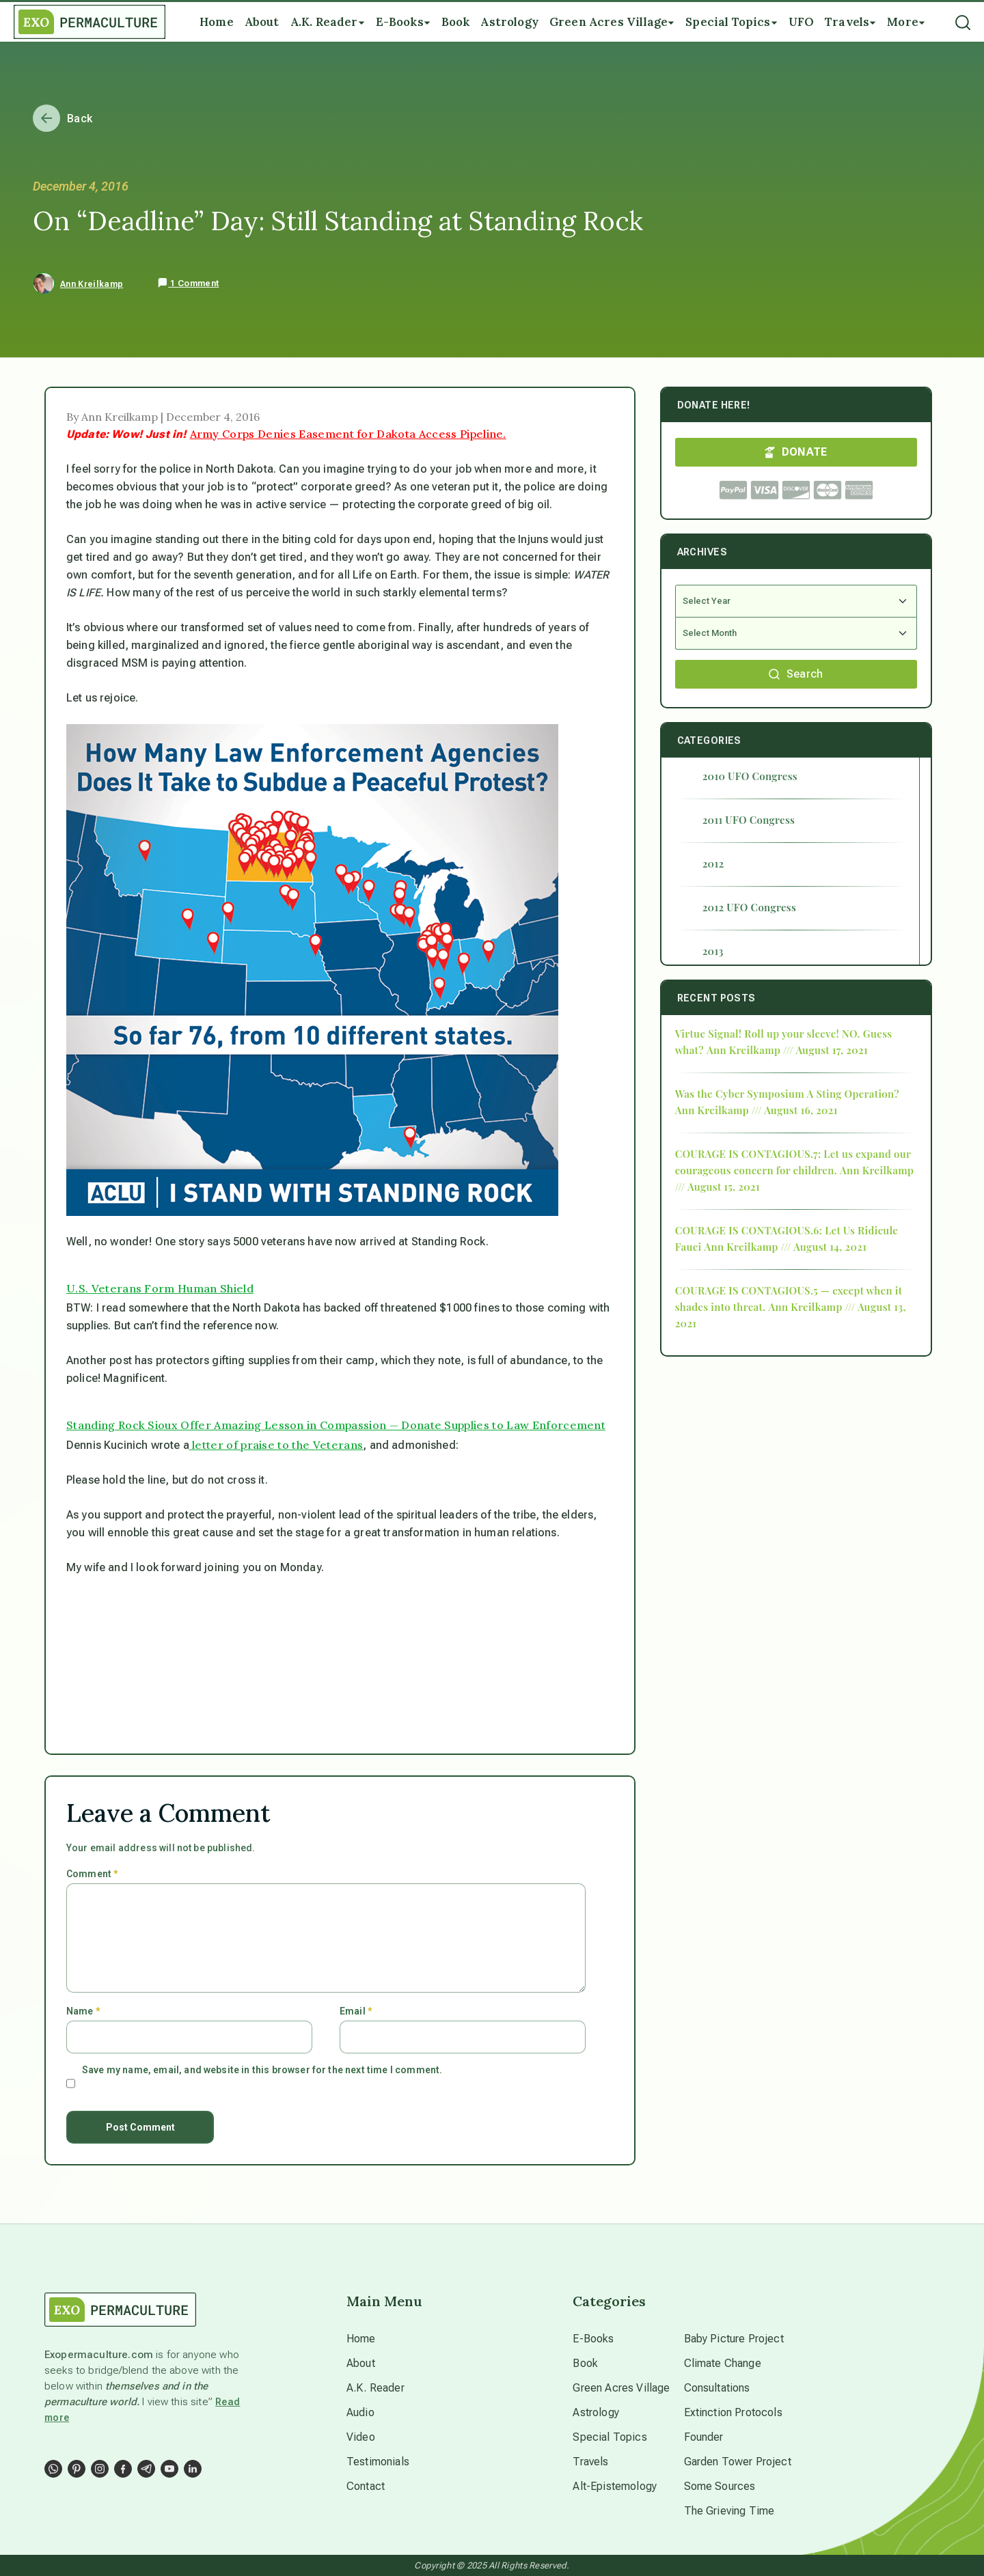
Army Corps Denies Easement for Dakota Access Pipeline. (348, 434)
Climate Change (722, 2363)
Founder (704, 2436)
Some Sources (720, 2486)
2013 (713, 951)
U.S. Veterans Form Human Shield (160, 1288)
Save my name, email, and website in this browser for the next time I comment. (262, 2069)
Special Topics (609, 2436)
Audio (360, 2412)
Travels (590, 2461)
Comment (92, 1873)
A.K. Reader (375, 2387)
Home (361, 2338)
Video (360, 2436)
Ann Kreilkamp (91, 284)
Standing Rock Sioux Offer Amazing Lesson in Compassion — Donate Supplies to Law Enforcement (335, 1425)
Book (585, 2363)
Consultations (717, 2387)
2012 (713, 863)
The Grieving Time (729, 2510)
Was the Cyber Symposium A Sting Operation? (787, 1093)
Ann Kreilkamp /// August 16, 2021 (756, 1110)
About (360, 2363)
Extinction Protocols (733, 2412)
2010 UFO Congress (749, 776)
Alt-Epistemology (615, 2486)
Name (83, 2011)
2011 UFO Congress (748, 820)
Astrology (595, 2412)
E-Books (593, 2338)
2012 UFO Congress (749, 907)
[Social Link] (53, 2469)
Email (356, 2011)
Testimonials (377, 2461)
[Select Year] (796, 601)
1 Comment (188, 283)
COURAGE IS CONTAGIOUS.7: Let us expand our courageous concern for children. (793, 1162)
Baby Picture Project (734, 2338)
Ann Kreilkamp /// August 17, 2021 (787, 1050)
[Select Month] (796, 634)
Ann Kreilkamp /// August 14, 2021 (785, 1247)
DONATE (796, 451)
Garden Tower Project (737, 2461)
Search (796, 673)
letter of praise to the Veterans (276, 1445)
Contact (365, 2486)
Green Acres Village (621, 2387)
